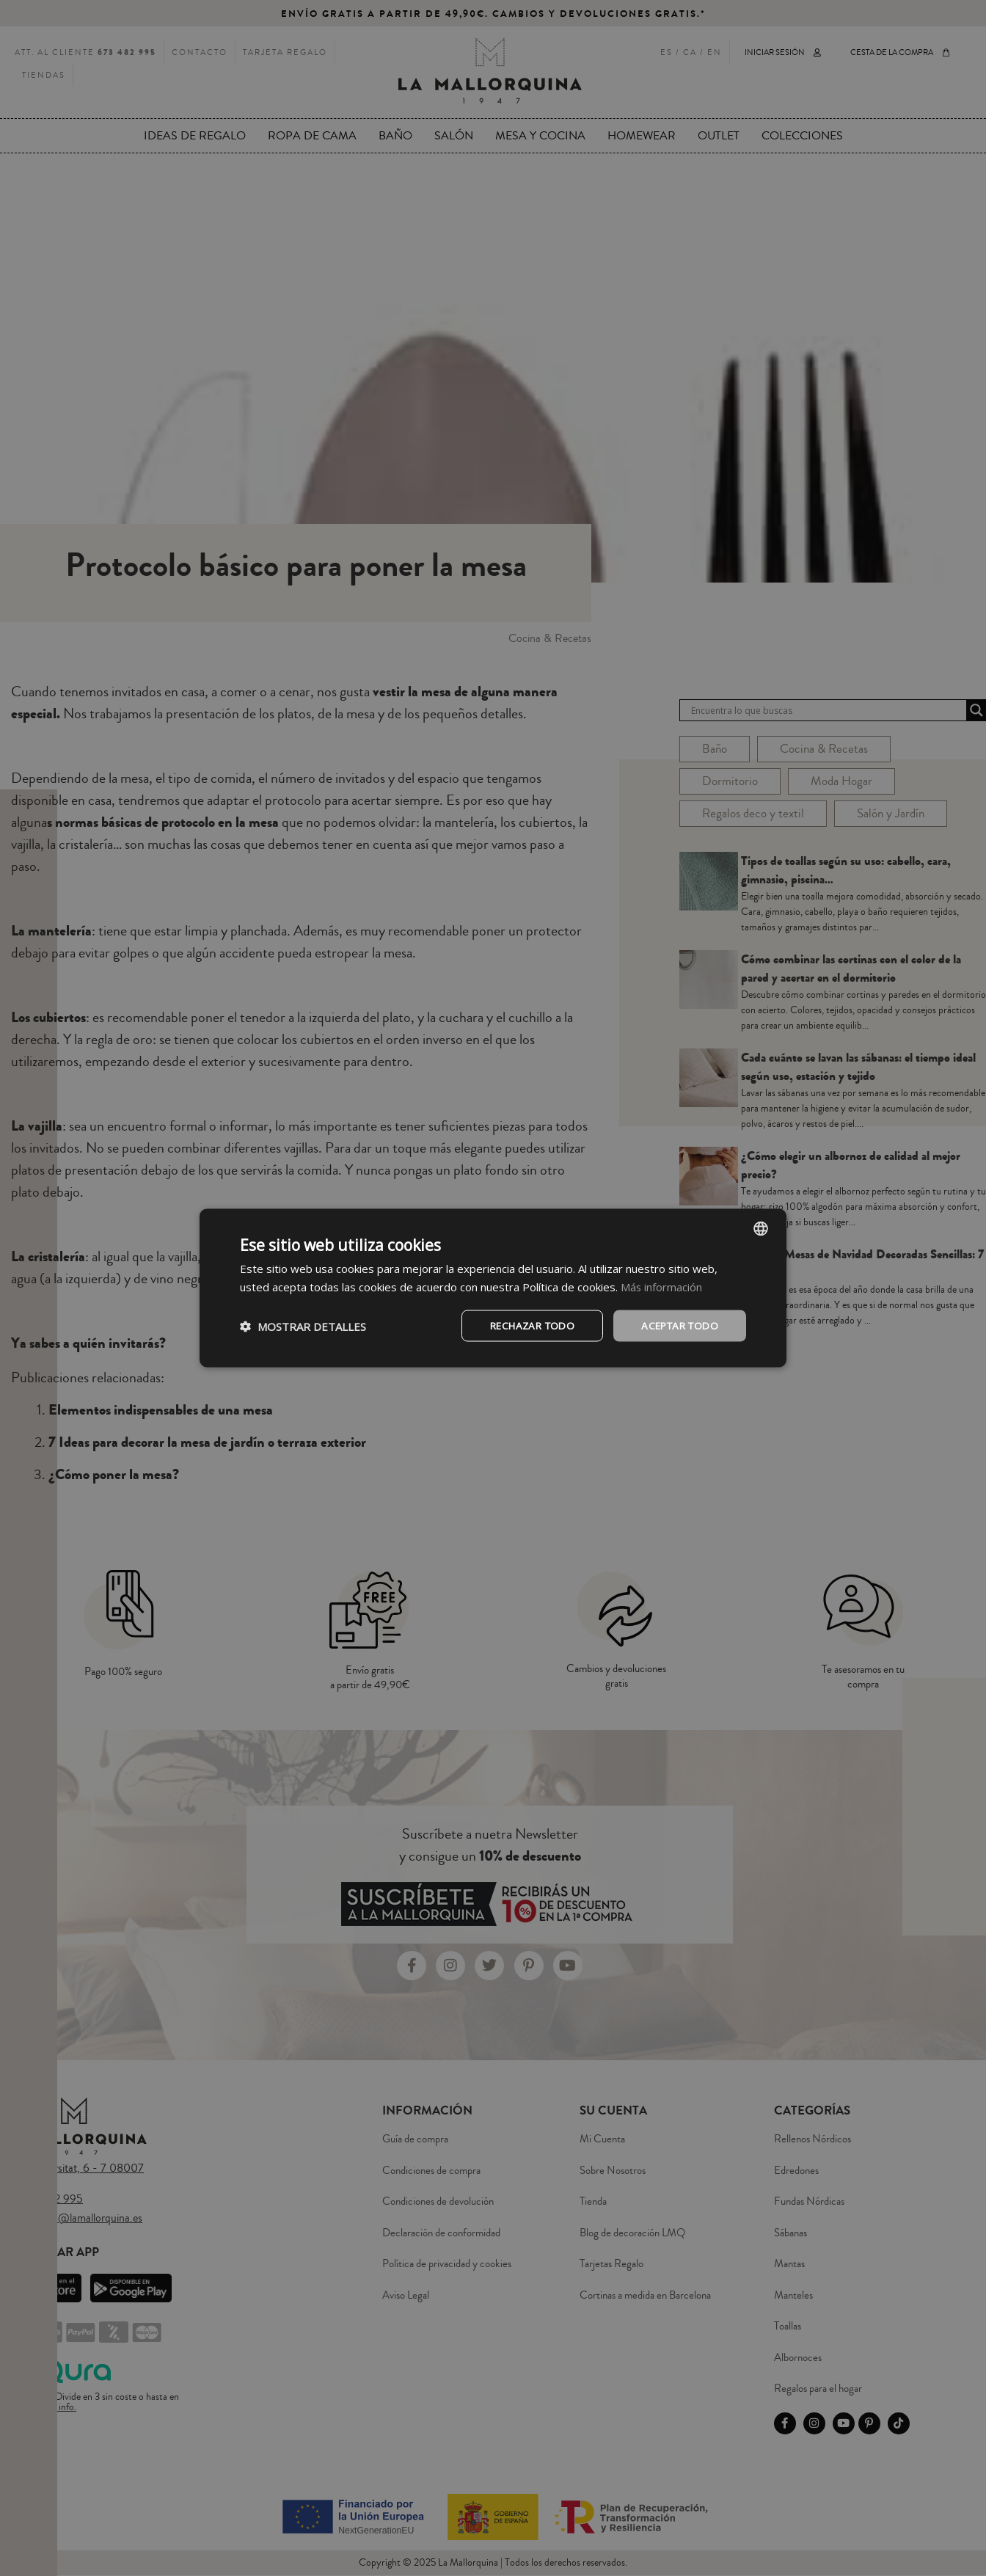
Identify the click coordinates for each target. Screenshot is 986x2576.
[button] (303, 1325)
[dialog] (493, 1288)
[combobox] (760, 1227)
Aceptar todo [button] (676, 1325)
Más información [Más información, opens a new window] (662, 1285)
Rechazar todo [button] (523, 1325)
